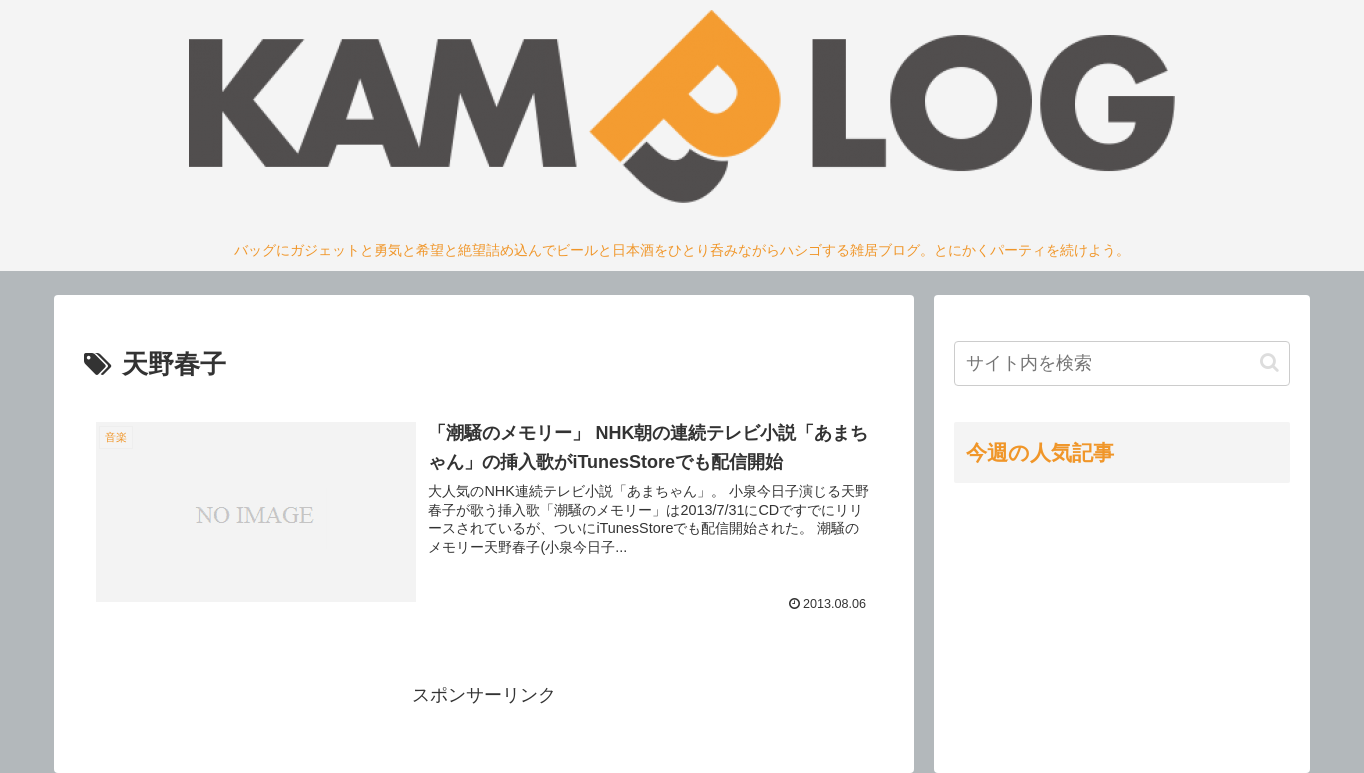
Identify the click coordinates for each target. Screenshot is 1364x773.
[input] (1122, 363)
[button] (1269, 362)
